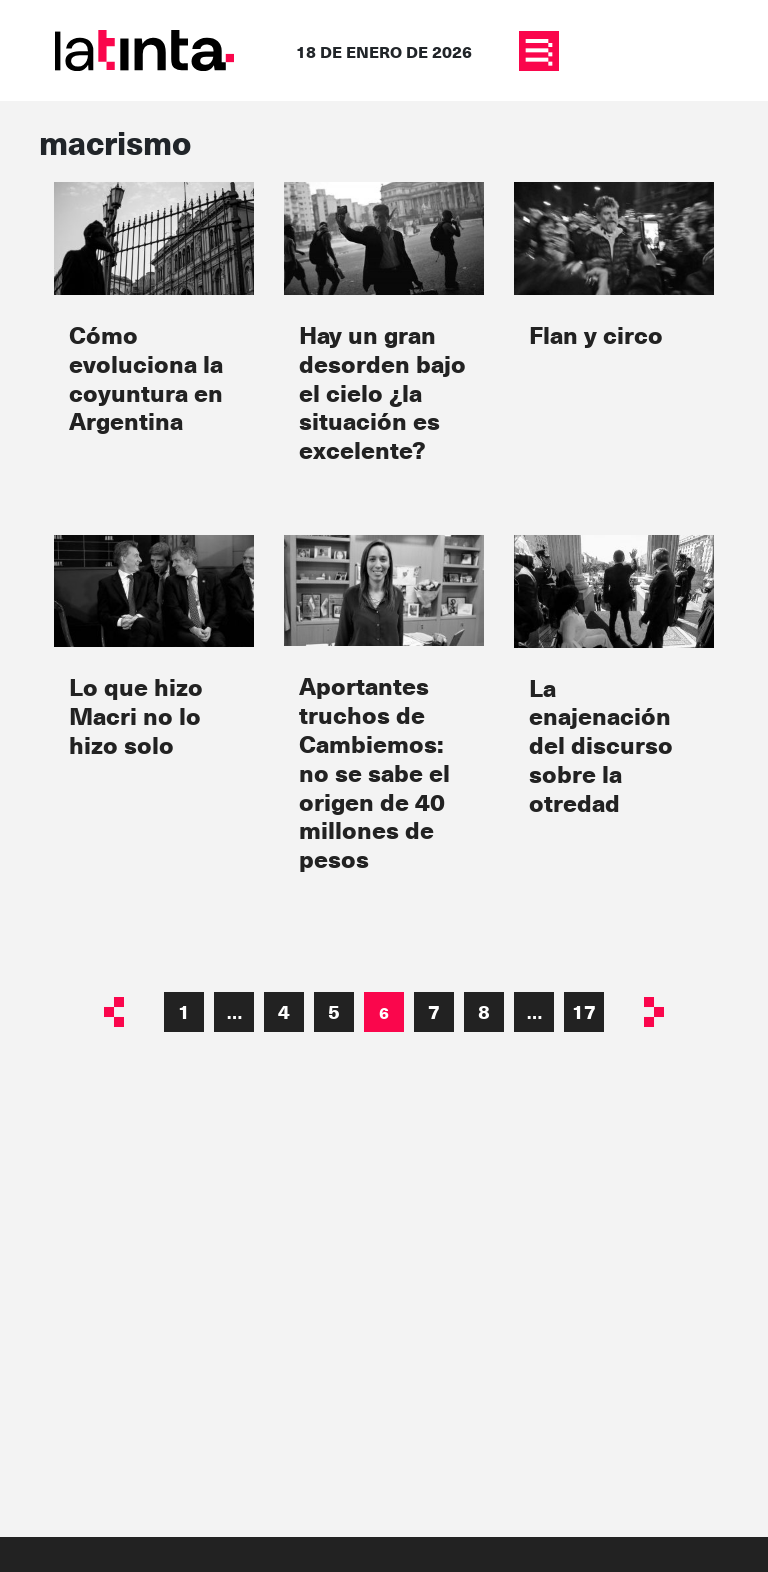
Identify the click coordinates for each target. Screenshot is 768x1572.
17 (584, 1011)
